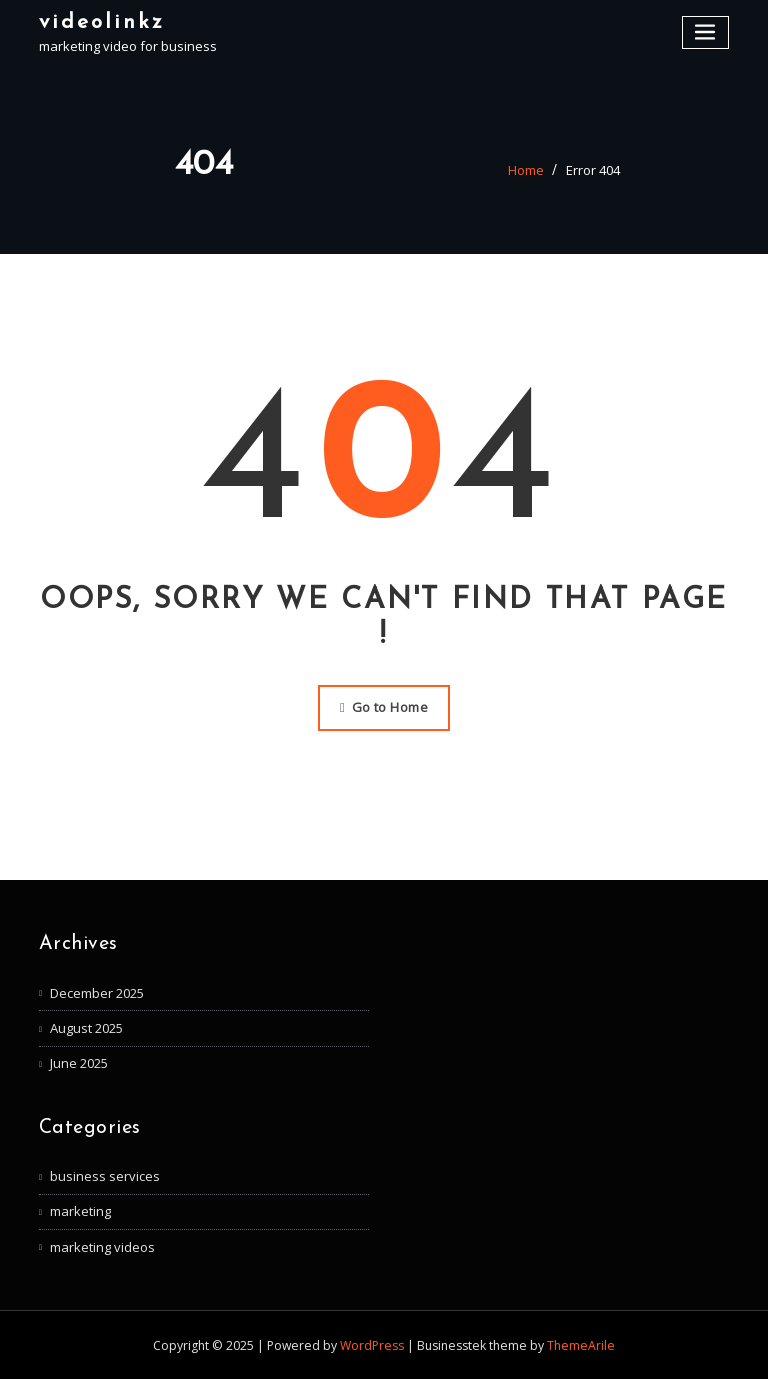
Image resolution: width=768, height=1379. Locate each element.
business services (105, 1176)
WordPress (372, 1345)
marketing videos (102, 1247)
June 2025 (79, 1063)
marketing (80, 1211)
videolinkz (102, 22)
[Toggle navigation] (706, 32)
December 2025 (97, 993)
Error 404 (593, 170)
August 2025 (86, 1028)
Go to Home (384, 707)
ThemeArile (581, 1345)
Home (526, 170)
